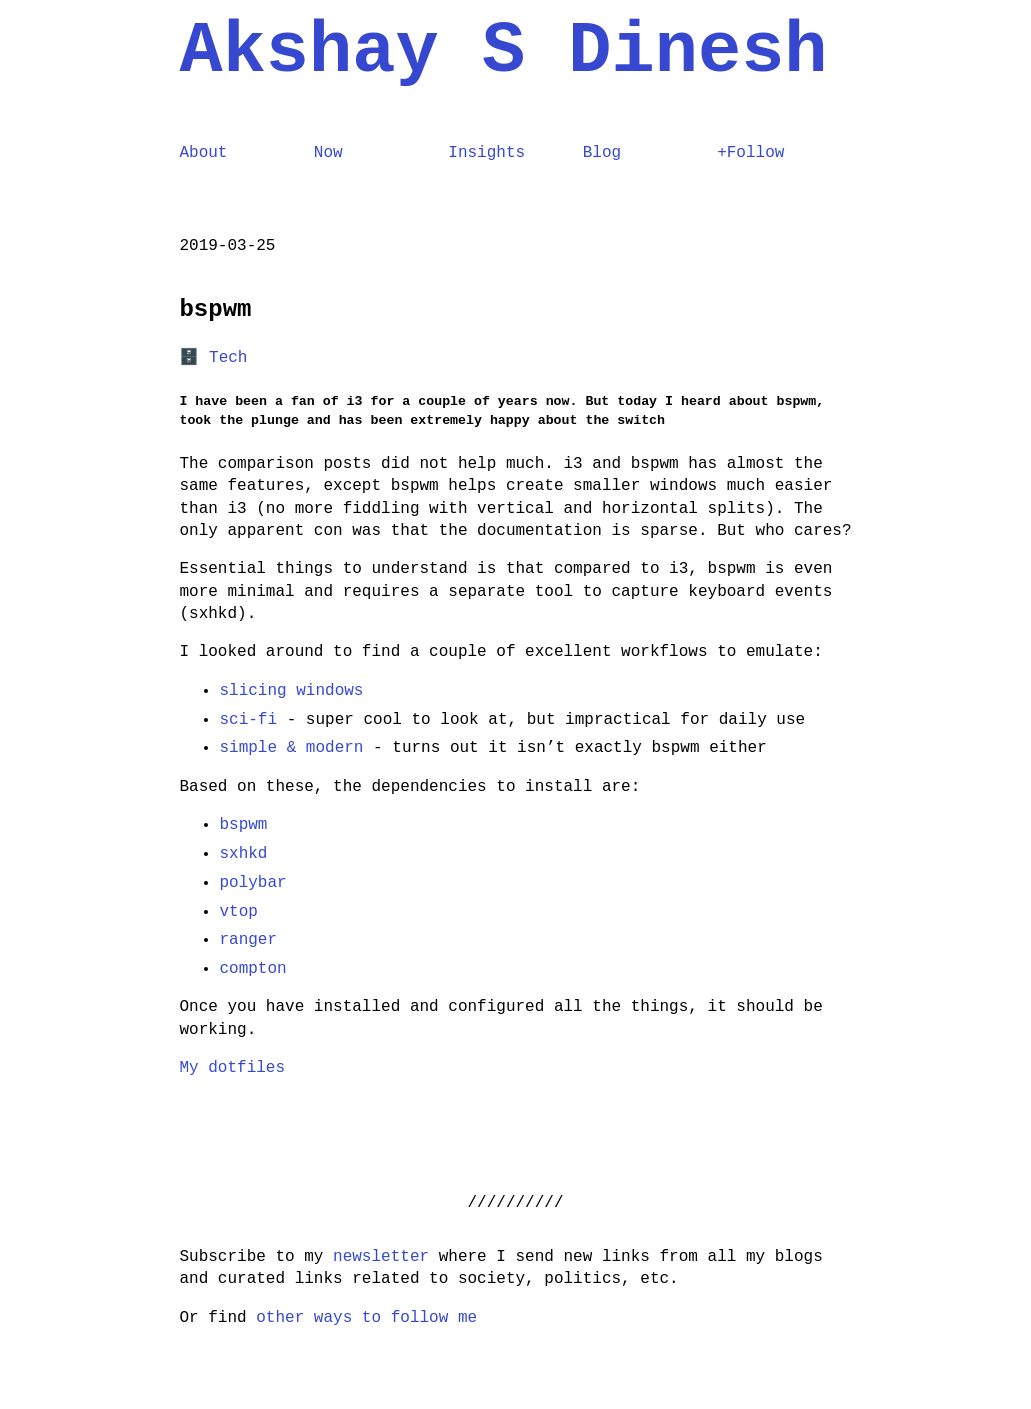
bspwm (244, 825)
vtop (239, 912)
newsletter (381, 1257)
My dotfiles (233, 1068)
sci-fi (249, 720)
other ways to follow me (366, 1318)
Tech (228, 358)
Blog (602, 153)
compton (253, 969)
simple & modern (292, 748)
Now (328, 153)
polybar (253, 883)
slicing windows (292, 691)
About (204, 153)
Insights (486, 153)
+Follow (750, 153)
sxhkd (244, 854)
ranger (249, 940)
